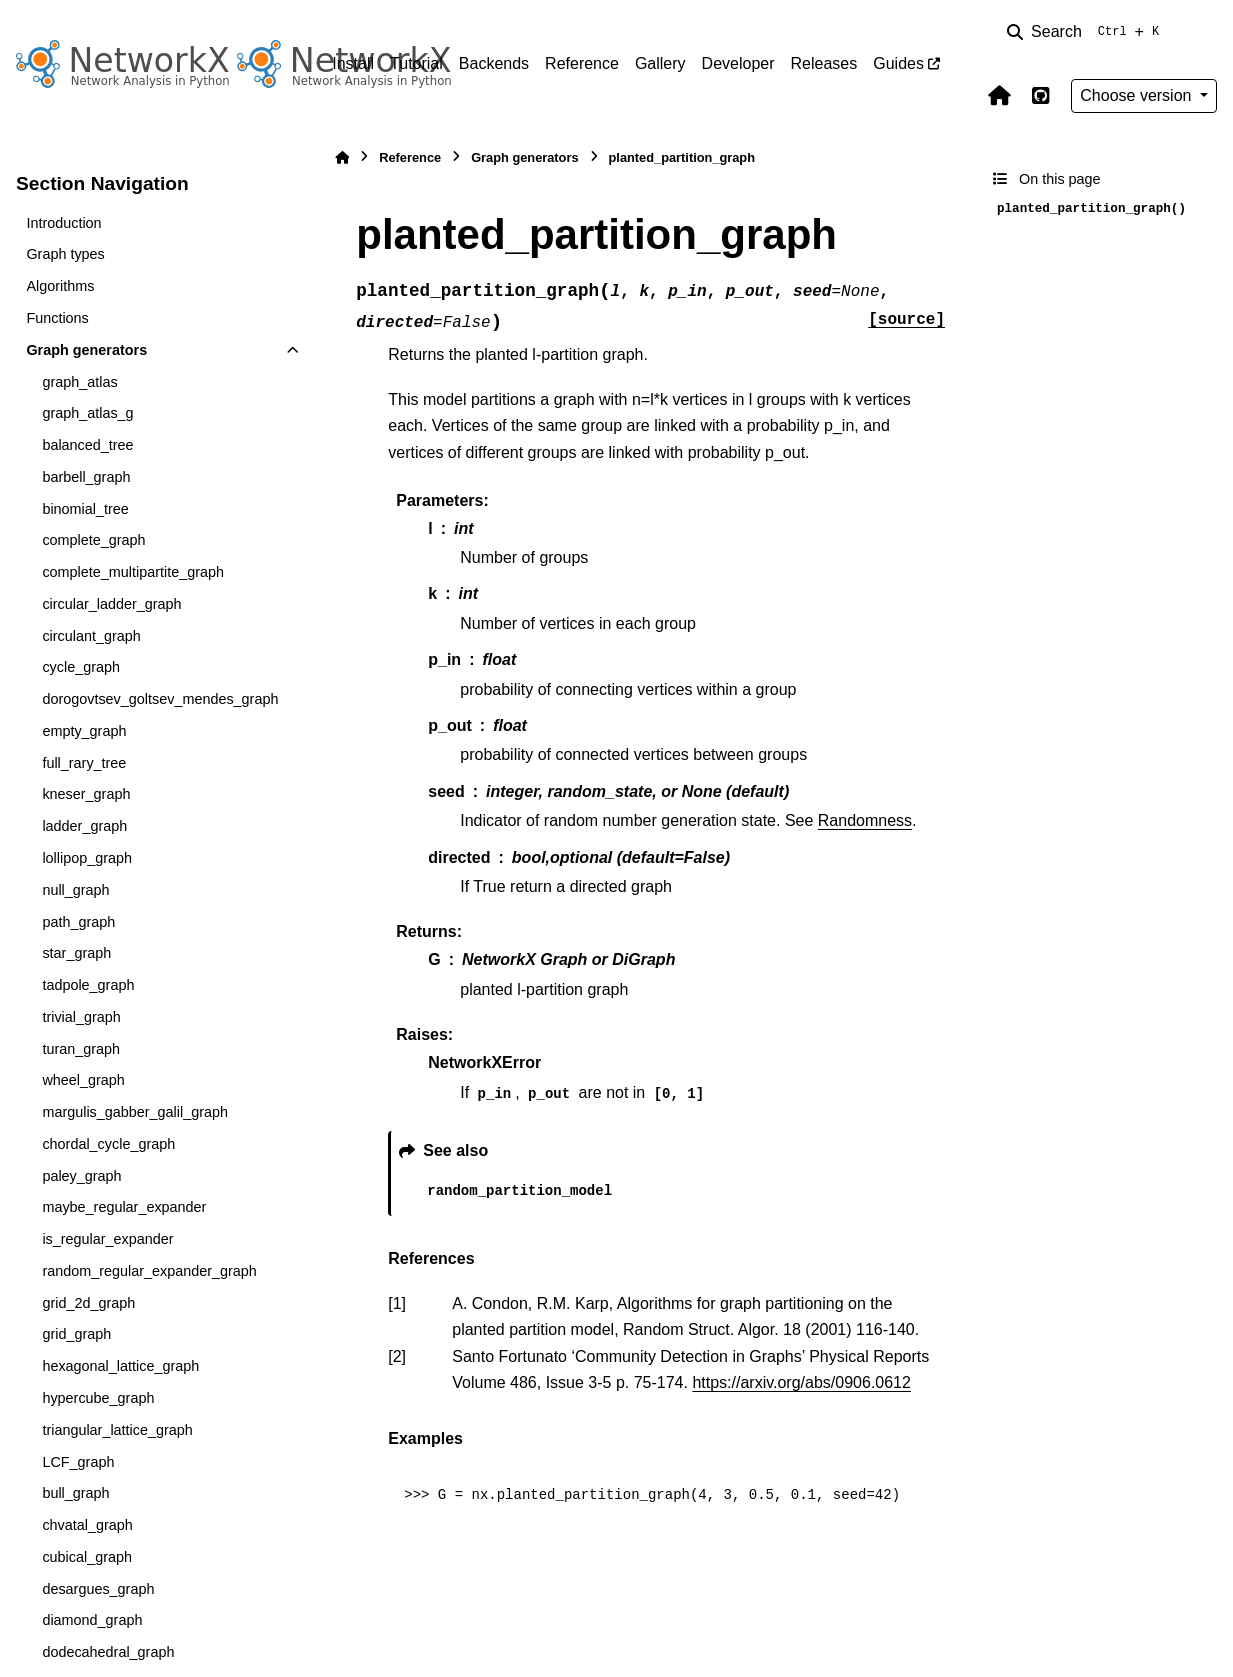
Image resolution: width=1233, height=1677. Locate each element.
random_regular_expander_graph (149, 1271)
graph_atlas (79, 382)
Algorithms (60, 286)
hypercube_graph (98, 1398)
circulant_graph (91, 636)
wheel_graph (83, 1080)
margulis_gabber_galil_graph (135, 1112)
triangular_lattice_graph (117, 1430)
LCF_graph (78, 1462)
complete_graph (93, 540)
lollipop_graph (87, 858)
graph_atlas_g (87, 413)
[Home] (342, 157)
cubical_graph (87, 1557)
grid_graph (76, 1334)
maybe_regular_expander (124, 1207)
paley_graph (81, 1176)
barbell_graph (86, 477)
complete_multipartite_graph (133, 572)
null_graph (75, 890)
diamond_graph (92, 1620)
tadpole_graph (88, 985)
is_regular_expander (107, 1239)
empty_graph (84, 731)
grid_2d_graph (88, 1303)
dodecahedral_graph (108, 1652)
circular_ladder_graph (111, 604)
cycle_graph (81, 667)
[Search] (1087, 32)
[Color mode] (1205, 32)
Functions (57, 318)
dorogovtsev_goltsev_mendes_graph (160, 699)
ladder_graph (84, 826)
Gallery (660, 63)
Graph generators (86, 350)
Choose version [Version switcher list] (1138, 95)
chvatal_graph (87, 1525)
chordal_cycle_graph (108, 1144)
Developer (738, 63)
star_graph (76, 953)
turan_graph (81, 1049)
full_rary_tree (84, 763)
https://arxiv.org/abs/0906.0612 (801, 1382)
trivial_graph (81, 1017)
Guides (898, 63)
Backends (494, 63)
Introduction (63, 223)
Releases (824, 63)
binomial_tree (85, 509)
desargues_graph (98, 1589)
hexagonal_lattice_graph (120, 1366)
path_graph (78, 922)
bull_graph (75, 1493)
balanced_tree (87, 445)
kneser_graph (86, 794)
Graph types (65, 254)
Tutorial (416, 63)
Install (353, 63)
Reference (582, 63)
